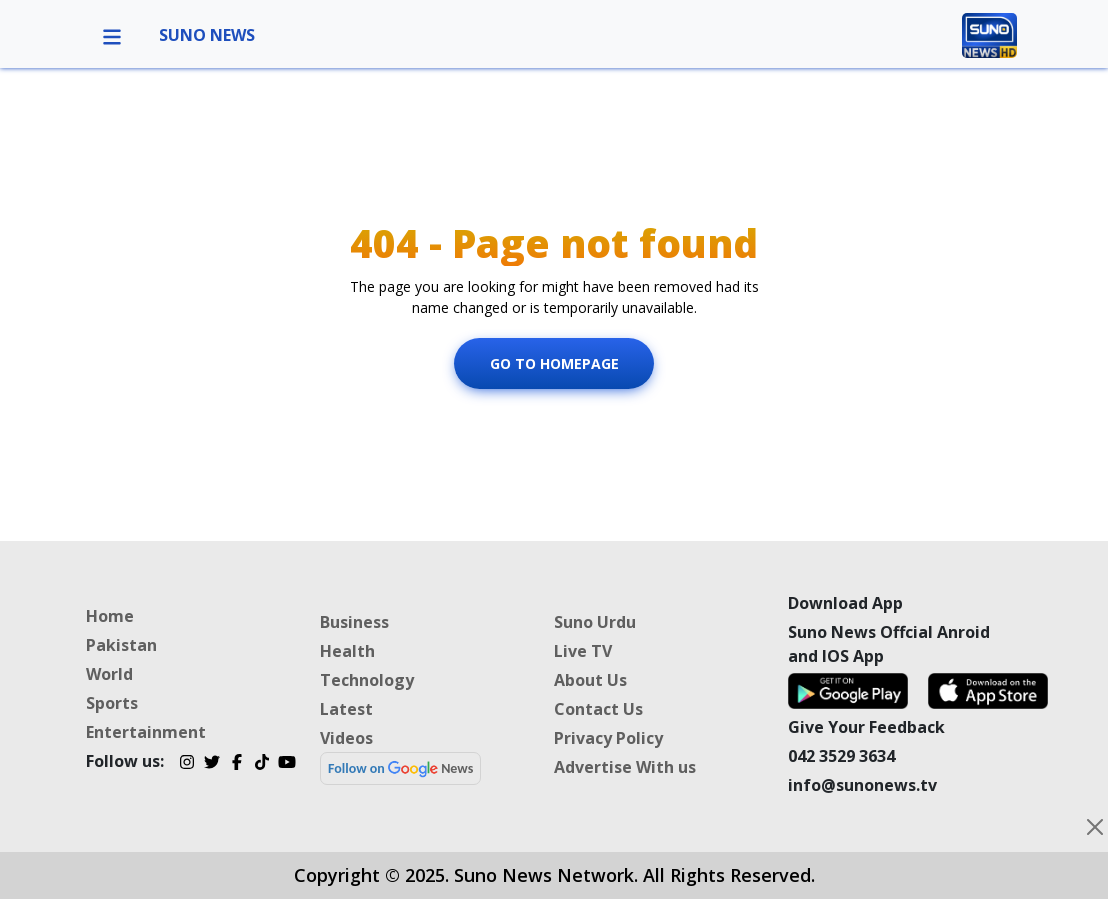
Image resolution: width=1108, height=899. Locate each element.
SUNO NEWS (207, 35)
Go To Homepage (554, 363)
